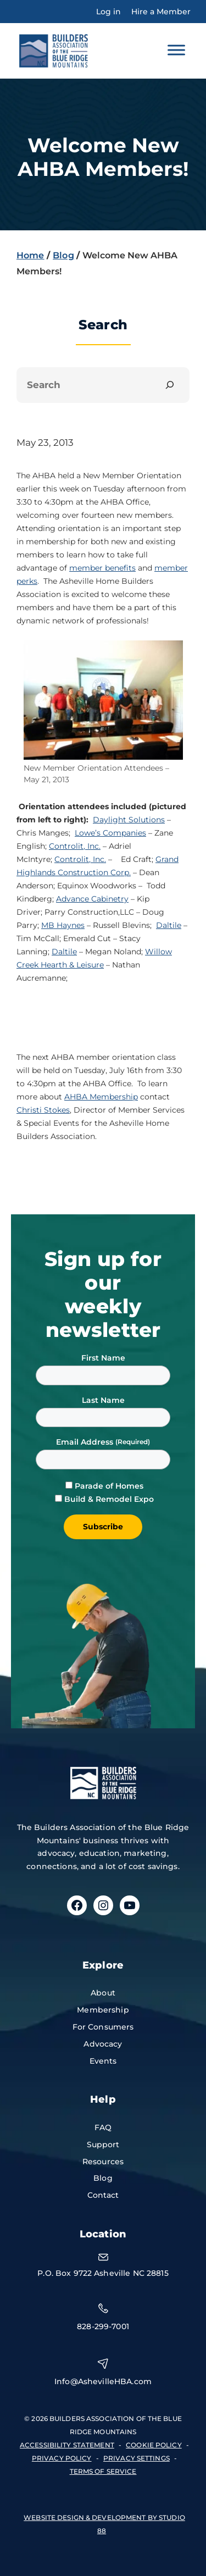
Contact (103, 2195)
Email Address (85, 1442)
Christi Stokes (43, 1110)
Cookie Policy (154, 2445)
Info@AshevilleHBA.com (103, 2381)
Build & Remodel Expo (109, 1499)
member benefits (102, 568)
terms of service (103, 2471)
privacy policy (62, 2458)
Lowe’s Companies (110, 833)
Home (30, 255)
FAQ (103, 2127)
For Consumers (103, 2027)
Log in (108, 11)
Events (103, 2061)
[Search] (169, 385)
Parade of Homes (109, 1486)
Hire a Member (161, 11)
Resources (103, 2161)
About (103, 1993)
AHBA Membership (101, 1097)
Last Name (103, 1400)
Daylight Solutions (129, 820)
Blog (63, 255)
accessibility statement (67, 2445)
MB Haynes (63, 925)
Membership (103, 2010)
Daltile (168, 925)
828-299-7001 (103, 2326)
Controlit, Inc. (75, 846)
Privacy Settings (136, 2458)
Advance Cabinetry (92, 899)
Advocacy (102, 2044)
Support (103, 2144)
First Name (103, 1358)
